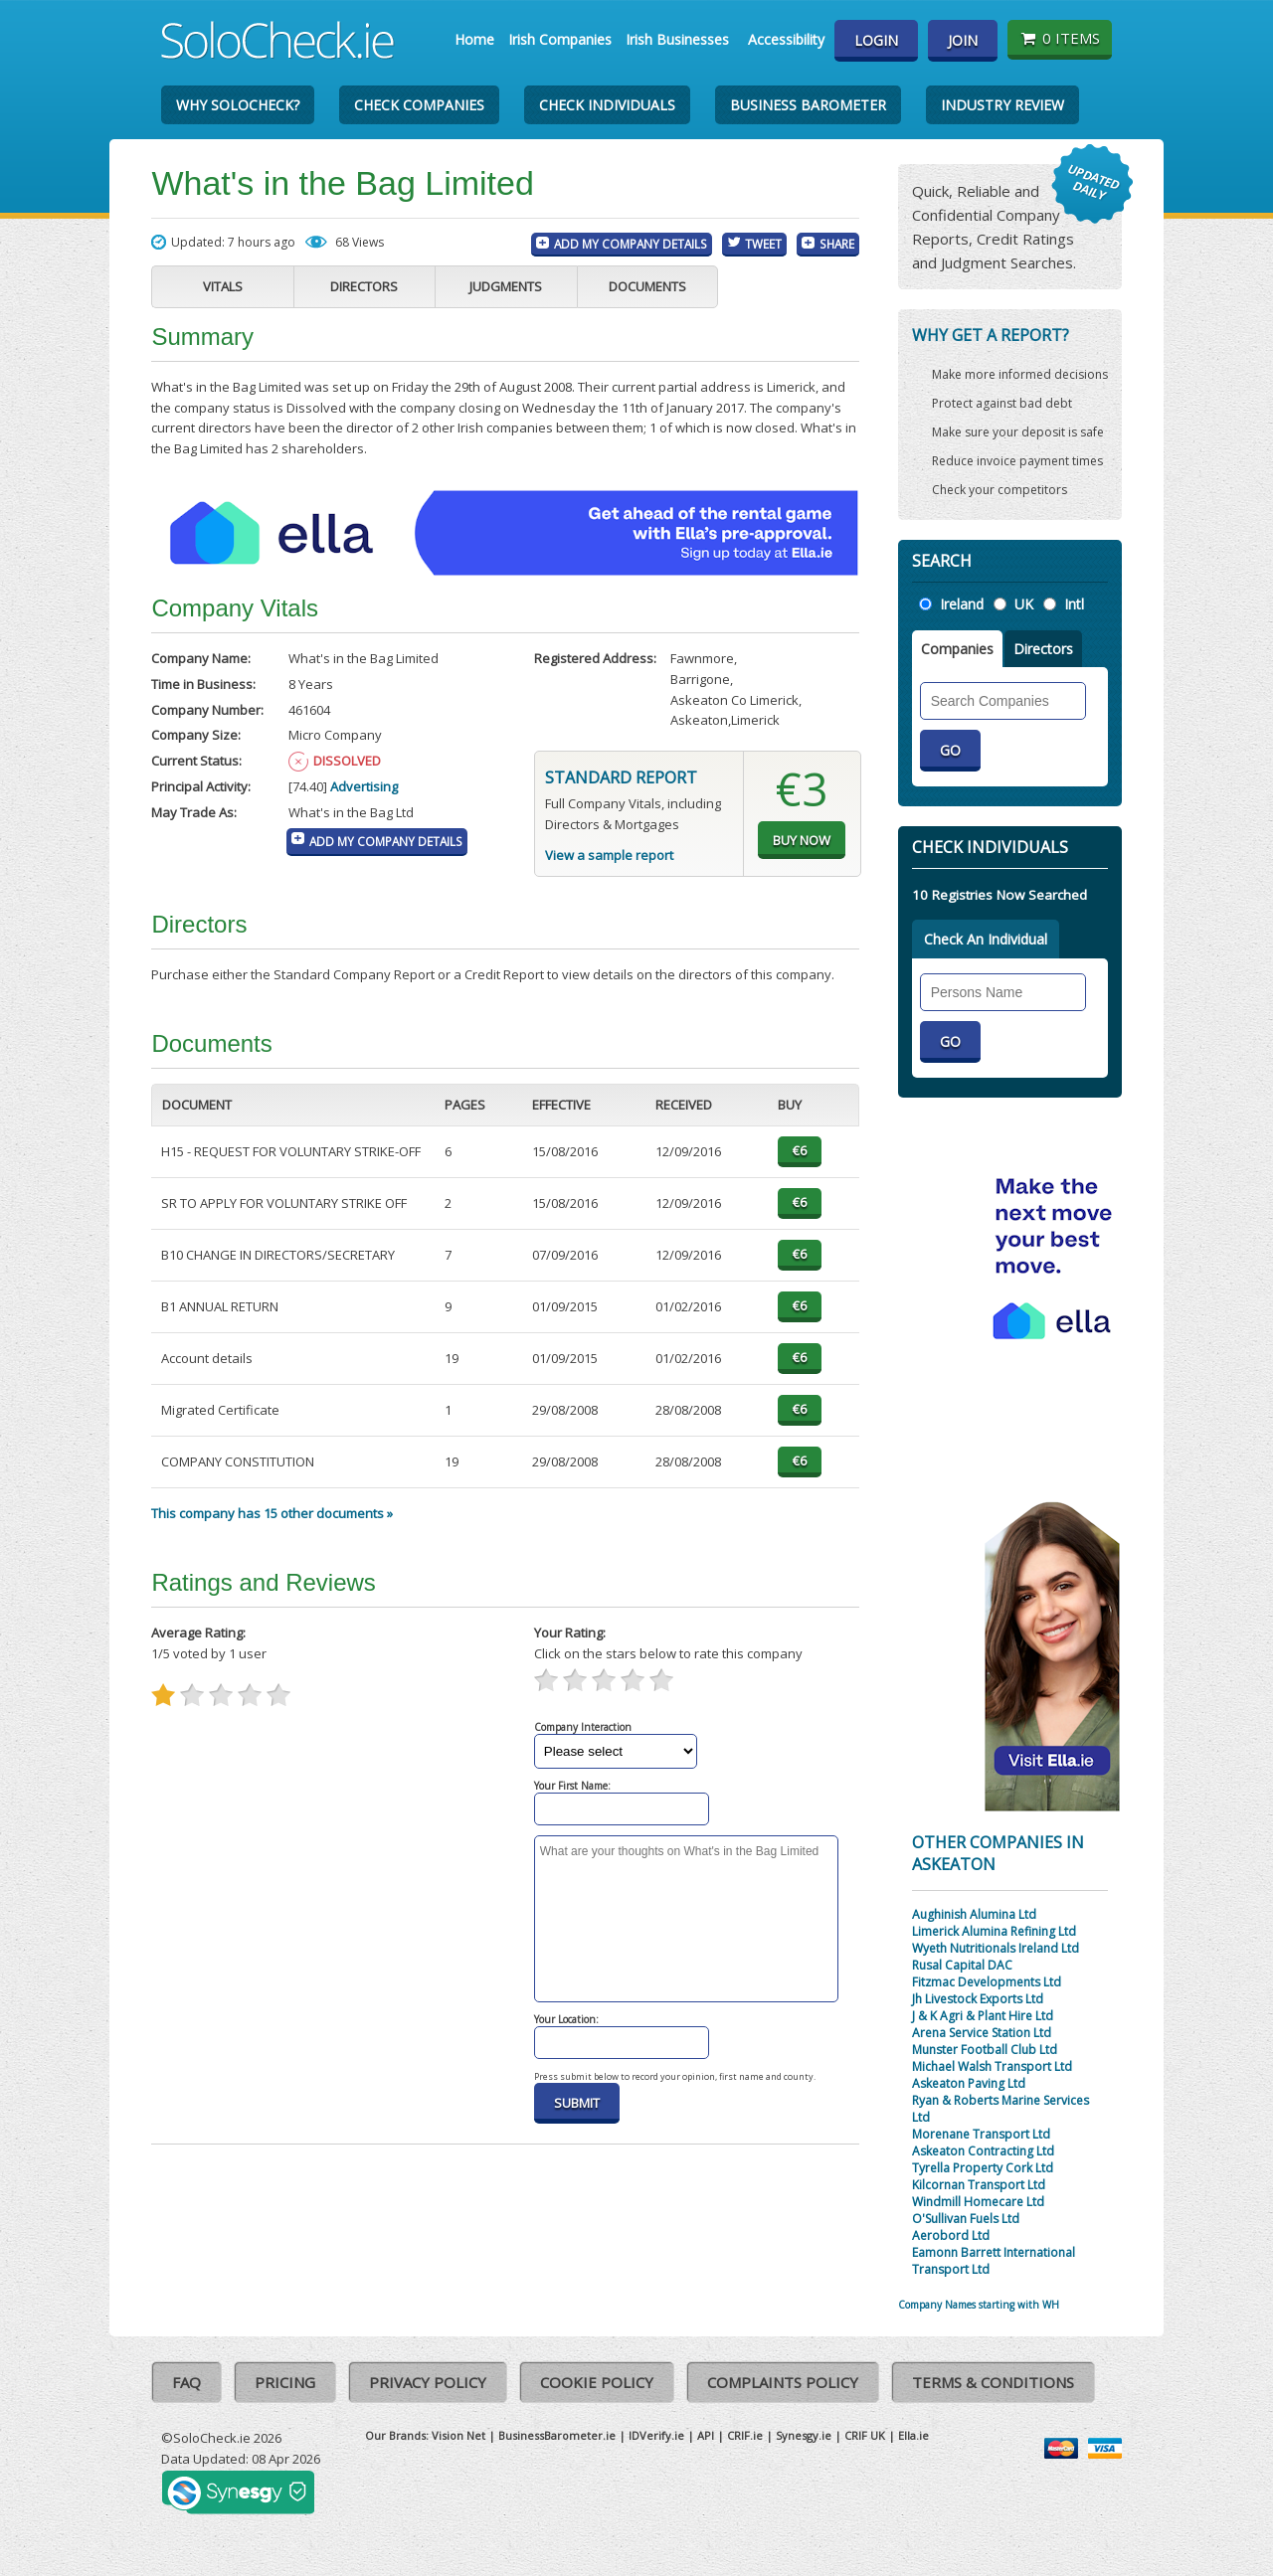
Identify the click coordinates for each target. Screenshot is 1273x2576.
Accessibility (786, 39)
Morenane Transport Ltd (981, 2134)
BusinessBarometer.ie (557, 2435)
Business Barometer (808, 104)
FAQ (186, 2382)
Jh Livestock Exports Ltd (977, 1998)
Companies (957, 648)
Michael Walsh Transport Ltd (992, 2066)
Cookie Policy (596, 2382)
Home (474, 39)
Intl (1074, 604)
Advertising (364, 786)
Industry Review (1002, 104)
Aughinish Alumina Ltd (974, 1914)
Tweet (763, 244)
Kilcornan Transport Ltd (978, 2184)
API (705, 2435)
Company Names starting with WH (978, 2305)
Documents (647, 286)
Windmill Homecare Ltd (978, 2201)
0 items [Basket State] (1059, 38)
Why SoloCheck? (237, 104)
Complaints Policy (782, 2382)
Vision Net (458, 2435)
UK (1023, 604)
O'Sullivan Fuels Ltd (965, 2218)
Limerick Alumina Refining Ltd (994, 1931)
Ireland (962, 604)
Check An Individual (985, 939)
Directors (364, 286)
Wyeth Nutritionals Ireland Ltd (995, 1948)
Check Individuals (607, 104)
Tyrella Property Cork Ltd (982, 2167)
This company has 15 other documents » (272, 1513)
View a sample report (609, 855)
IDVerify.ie (656, 2435)
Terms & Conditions (993, 2382)
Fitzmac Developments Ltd (986, 1982)
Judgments (505, 286)
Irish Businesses (677, 39)
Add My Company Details (630, 244)
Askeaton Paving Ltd (968, 2083)
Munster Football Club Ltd (984, 2049)
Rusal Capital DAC (962, 1965)
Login (876, 40)
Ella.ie (913, 2435)
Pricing (285, 2382)
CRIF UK (864, 2435)
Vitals (223, 286)
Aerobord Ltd (951, 2235)
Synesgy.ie (803, 2435)
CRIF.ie (745, 2435)
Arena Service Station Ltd (981, 2032)
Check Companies (419, 104)
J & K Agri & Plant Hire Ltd (982, 2015)
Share (836, 244)
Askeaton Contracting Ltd (983, 2151)
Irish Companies (560, 39)
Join (963, 40)
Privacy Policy (427, 2382)
